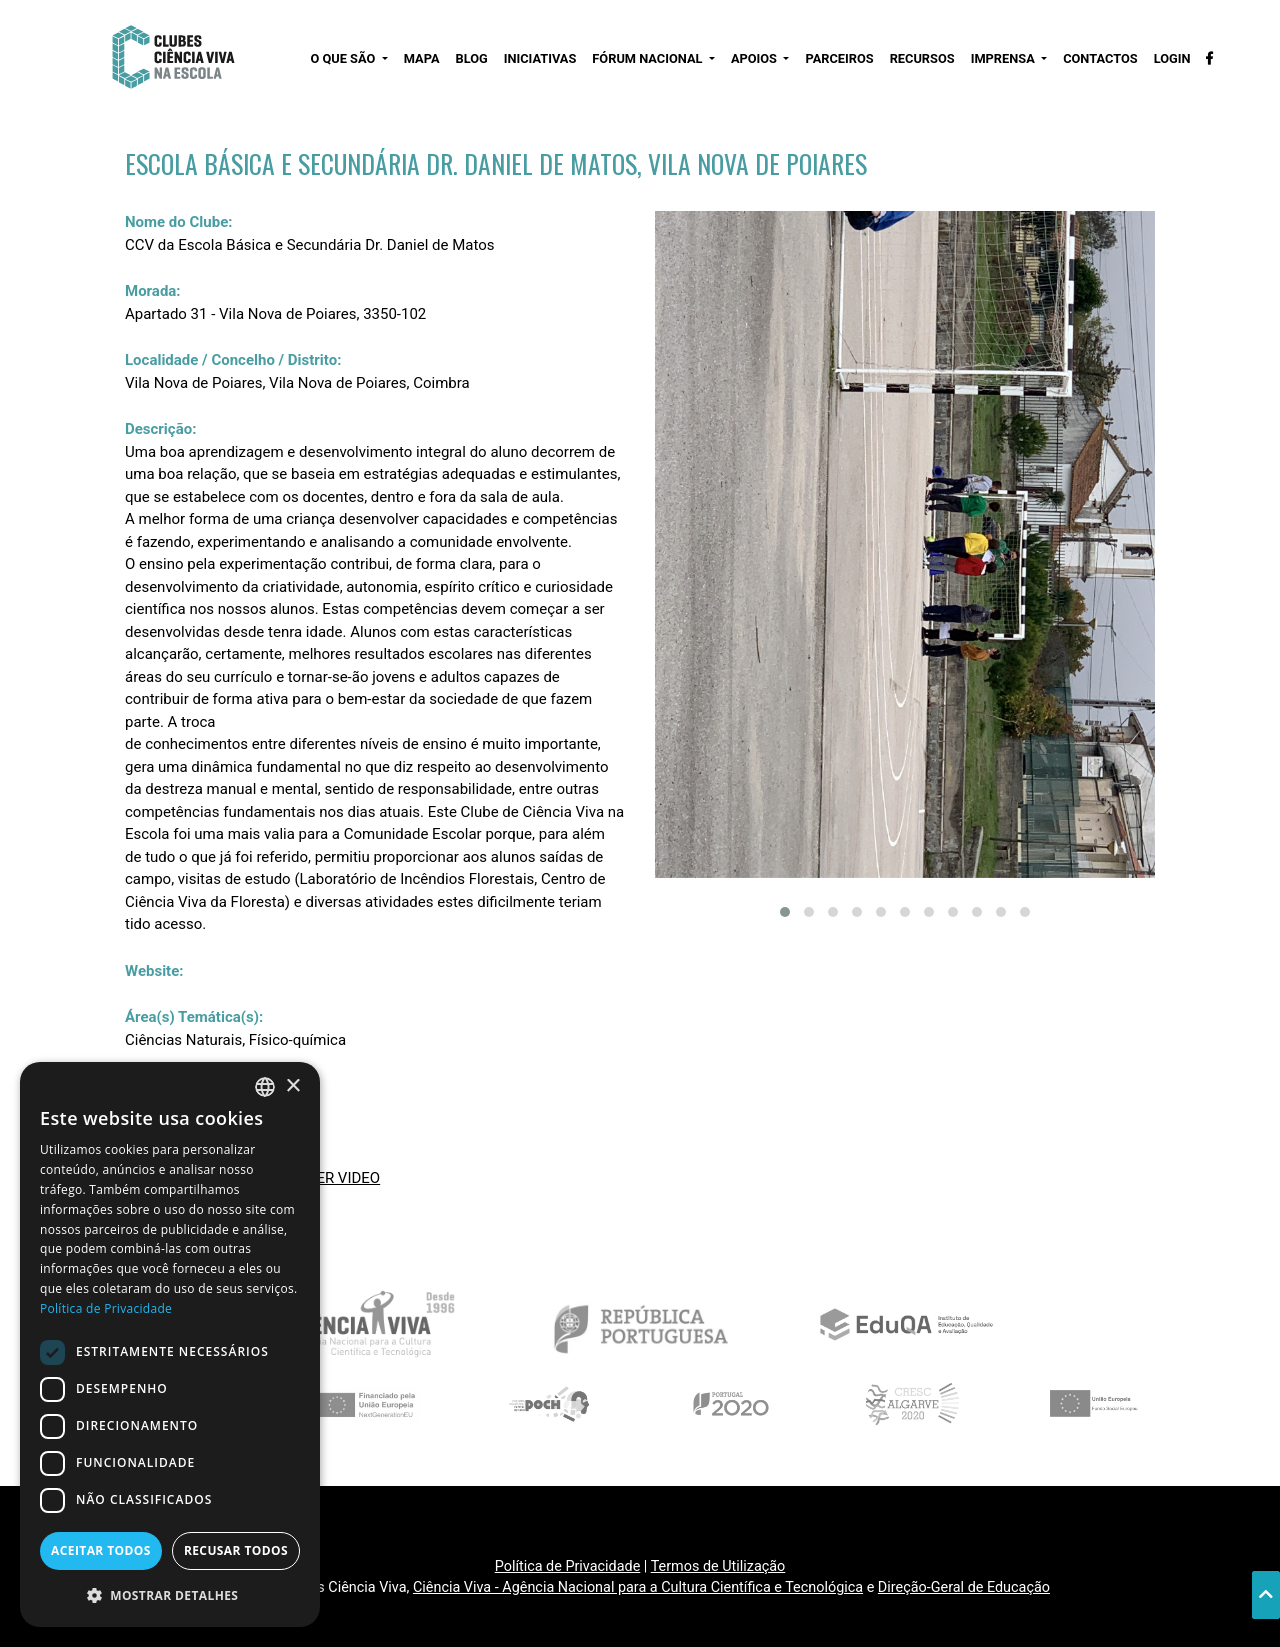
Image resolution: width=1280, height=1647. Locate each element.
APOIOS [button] (755, 58)
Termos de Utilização (718, 1566)
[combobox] (265, 1087)
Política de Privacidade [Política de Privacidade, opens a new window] (106, 1308)
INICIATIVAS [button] (540, 58)
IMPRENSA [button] (1004, 58)
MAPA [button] (422, 58)
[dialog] (170, 1344)
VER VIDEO (343, 1178)
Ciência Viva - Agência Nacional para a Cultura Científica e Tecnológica (638, 1587)
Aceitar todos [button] (101, 1550)
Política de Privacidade (568, 1566)
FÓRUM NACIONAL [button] (648, 58)
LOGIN (1172, 58)
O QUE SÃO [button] (344, 58)
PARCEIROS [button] (839, 58)
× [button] (292, 1086)
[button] (785, 912)
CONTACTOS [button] (1100, 58)
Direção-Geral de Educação (964, 1587)
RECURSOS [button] (922, 58)
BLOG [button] (471, 58)
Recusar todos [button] (236, 1550)
